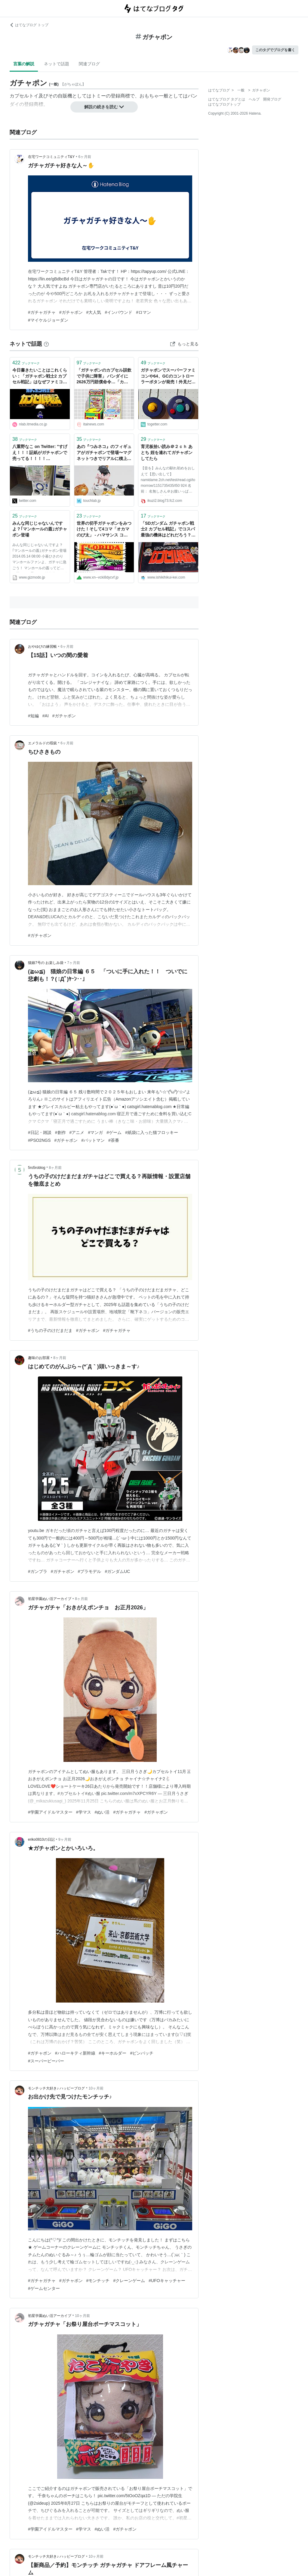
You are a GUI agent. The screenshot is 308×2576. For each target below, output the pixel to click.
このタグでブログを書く (275, 50)
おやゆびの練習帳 (42, 646)
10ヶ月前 (96, 2088)
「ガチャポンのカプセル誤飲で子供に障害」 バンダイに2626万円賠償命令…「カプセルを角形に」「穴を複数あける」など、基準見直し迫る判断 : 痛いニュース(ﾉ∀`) (104, 376)
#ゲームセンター (44, 2288)
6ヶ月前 (85, 157)
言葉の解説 (23, 63)
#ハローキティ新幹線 (75, 2053)
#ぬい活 (102, 1812)
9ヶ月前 (64, 1839)
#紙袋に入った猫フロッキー (151, 1132)
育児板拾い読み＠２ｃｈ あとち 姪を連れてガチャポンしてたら (166, 452)
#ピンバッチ (141, 2053)
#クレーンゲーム (129, 2280)
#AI (45, 715)
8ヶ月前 (55, 1168)
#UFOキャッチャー (167, 2280)
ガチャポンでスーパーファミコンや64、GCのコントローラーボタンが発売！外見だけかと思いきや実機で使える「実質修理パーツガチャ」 (168, 376)
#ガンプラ (37, 1571)
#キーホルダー (113, 2053)
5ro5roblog (36, 1168)
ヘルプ (254, 99)
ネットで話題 (56, 63)
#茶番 (113, 1140)
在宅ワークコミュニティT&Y (51, 157)
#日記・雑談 (39, 1132)
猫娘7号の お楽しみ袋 (45, 963)
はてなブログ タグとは (226, 99)
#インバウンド (118, 312)
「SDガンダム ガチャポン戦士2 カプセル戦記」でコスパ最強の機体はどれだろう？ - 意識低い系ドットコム (168, 530)
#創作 (60, 1132)
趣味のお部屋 (39, 1358)
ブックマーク (26, 362)
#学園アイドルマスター (50, 1812)
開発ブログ (272, 99)
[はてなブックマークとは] (46, 344)
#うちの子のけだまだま (50, 1330)
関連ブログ (89, 63)
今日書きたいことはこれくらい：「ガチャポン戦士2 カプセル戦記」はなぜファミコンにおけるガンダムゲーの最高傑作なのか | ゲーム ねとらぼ (39, 376)
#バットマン (93, 1140)
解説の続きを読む (104, 106)
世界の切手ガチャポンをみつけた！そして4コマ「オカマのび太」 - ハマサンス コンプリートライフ (104, 530)
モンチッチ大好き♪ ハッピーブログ (56, 2088)
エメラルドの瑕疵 (42, 743)
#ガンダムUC (117, 1571)
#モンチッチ (98, 2280)
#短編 (33, 715)
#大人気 (93, 312)
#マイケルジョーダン (48, 320)
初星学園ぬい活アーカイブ (49, 1599)
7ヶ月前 (73, 963)
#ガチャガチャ (42, 312)
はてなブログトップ (224, 104)
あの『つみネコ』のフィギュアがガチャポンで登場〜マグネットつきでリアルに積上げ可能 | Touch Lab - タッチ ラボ (104, 453)
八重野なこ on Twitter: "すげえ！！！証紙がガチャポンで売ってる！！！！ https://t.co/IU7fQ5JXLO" (39, 453)
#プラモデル (89, 1571)
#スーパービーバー (46, 2061)
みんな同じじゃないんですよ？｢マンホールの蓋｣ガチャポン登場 (39, 529)
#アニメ (77, 1132)
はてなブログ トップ (29, 25)
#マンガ (95, 1132)
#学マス (83, 1812)
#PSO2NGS (39, 1140)
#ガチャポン (71, 312)
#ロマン (143, 312)
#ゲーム (114, 1132)
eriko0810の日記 (41, 1839)
